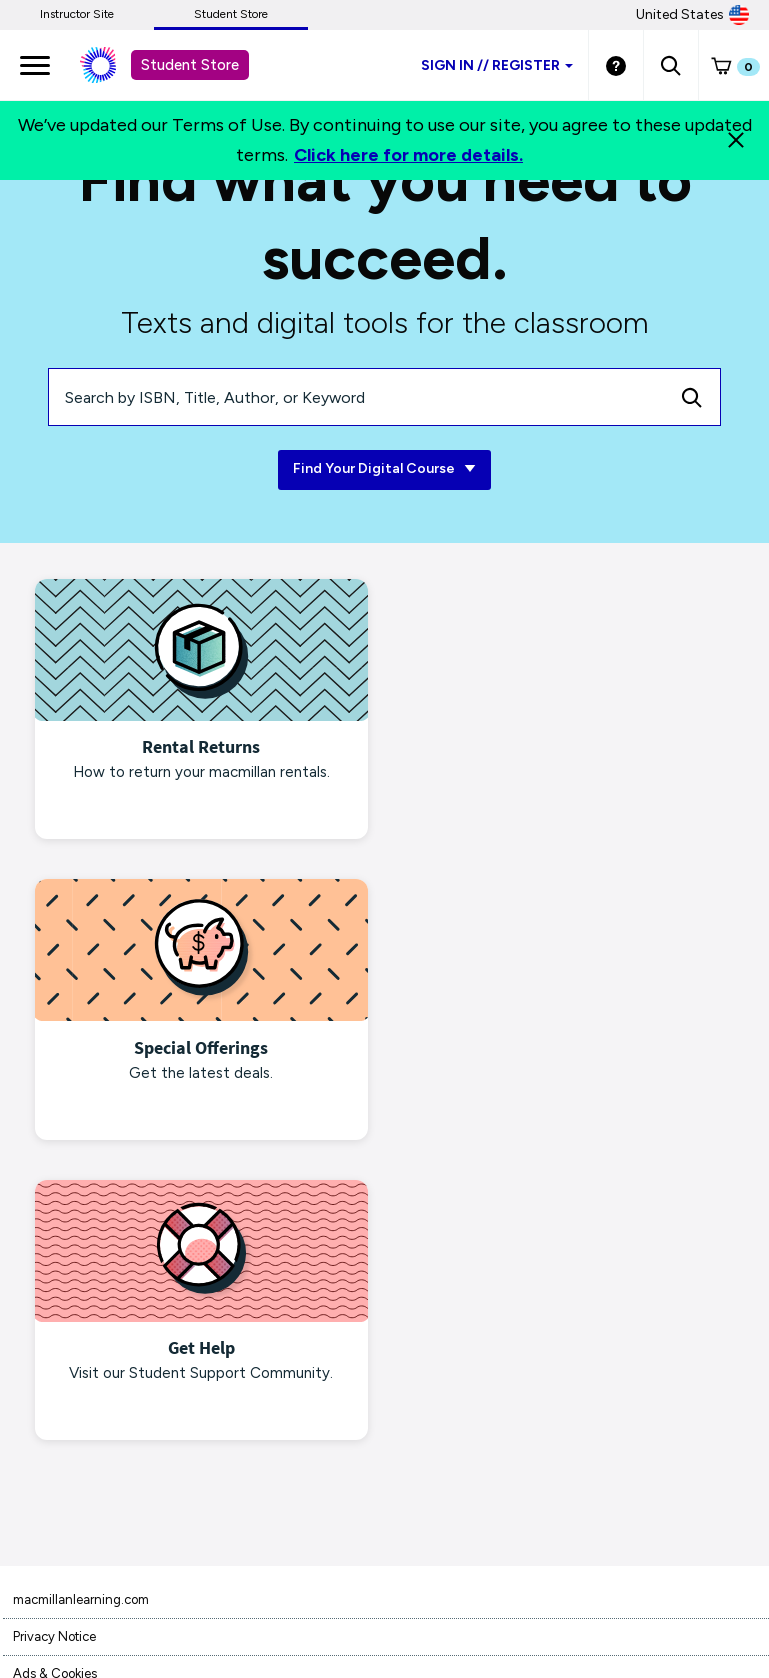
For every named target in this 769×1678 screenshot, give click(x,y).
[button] (670, 65)
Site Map (38, 1555)
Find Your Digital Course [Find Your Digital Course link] (384, 469)
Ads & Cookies (55, 1370)
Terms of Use (51, 1444)
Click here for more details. (408, 155)
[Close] (736, 140)
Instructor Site (77, 14)
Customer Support (65, 1592)
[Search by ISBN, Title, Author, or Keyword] (356, 397)
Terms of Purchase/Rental (88, 1407)
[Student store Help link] (616, 65)
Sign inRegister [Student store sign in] (497, 65)
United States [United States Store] (692, 15)
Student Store (231, 14)
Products (38, 1518)
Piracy (30, 1481)
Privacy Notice (54, 1333)
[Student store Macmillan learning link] (113, 65)
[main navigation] (35, 65)
